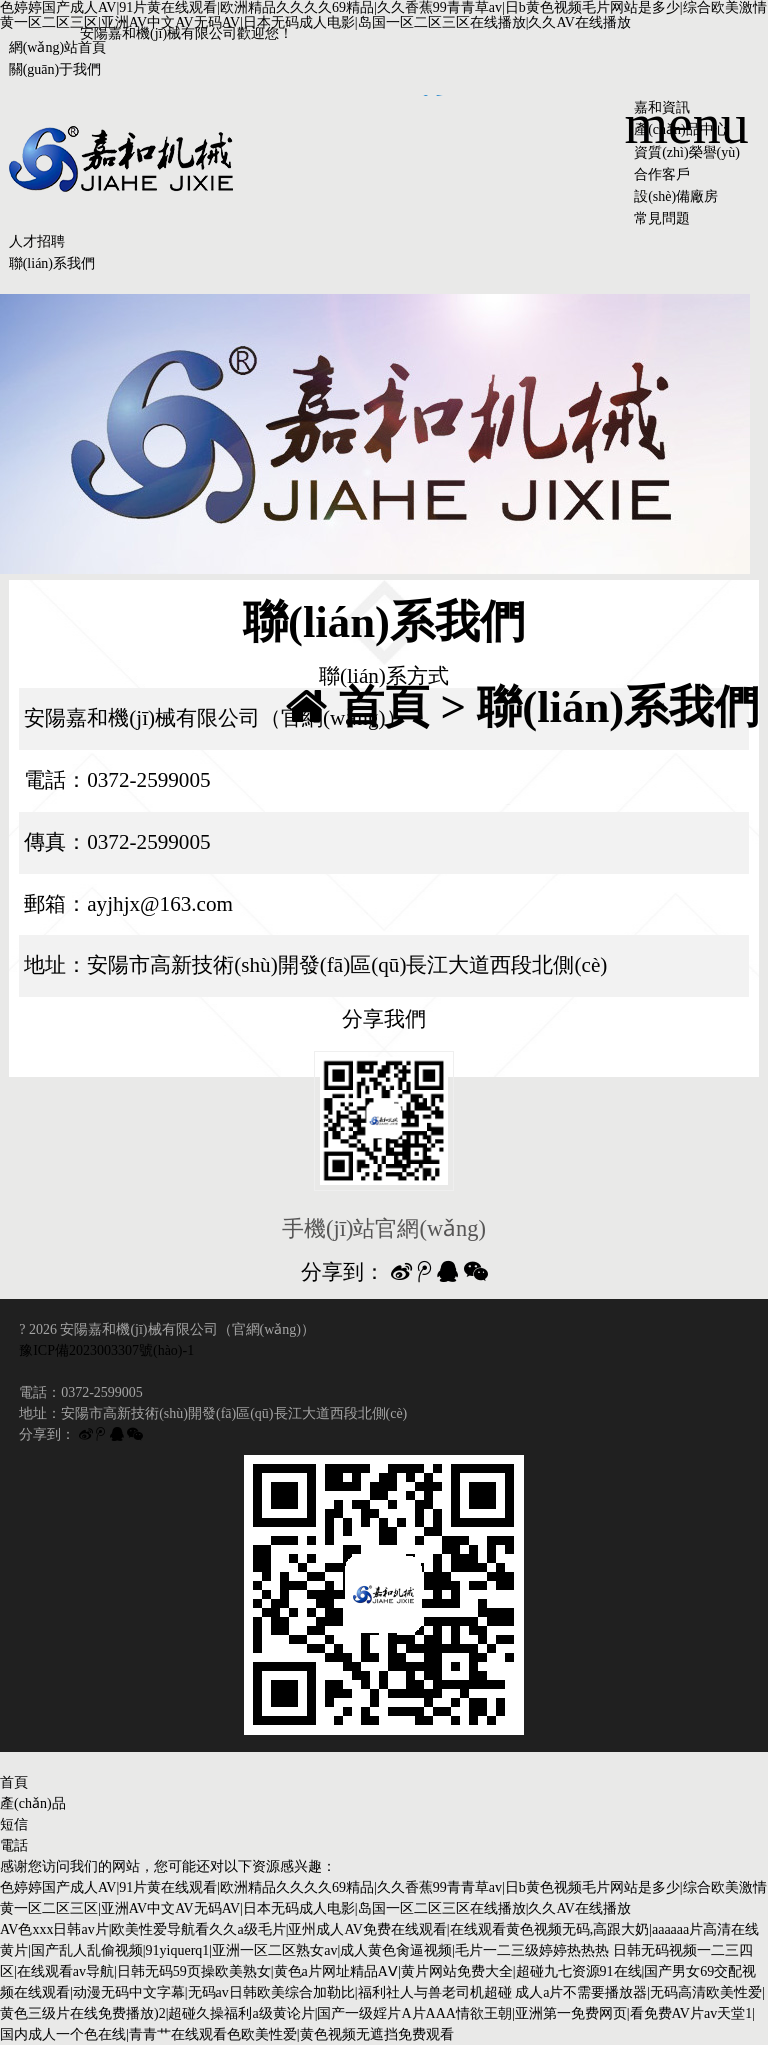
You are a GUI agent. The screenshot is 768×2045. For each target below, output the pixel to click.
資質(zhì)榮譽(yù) (687, 152)
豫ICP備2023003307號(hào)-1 (106, 1350)
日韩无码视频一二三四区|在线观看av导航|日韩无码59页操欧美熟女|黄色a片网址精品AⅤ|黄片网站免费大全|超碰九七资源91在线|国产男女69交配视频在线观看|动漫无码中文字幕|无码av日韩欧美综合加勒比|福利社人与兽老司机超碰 (378, 1971)
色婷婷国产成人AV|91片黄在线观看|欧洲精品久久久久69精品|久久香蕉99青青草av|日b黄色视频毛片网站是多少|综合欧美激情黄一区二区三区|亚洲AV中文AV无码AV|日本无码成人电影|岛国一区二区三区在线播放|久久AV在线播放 (383, 15)
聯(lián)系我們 (52, 263)
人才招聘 (37, 241)
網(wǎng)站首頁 (57, 47)
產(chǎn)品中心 (681, 129)
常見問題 (662, 218)
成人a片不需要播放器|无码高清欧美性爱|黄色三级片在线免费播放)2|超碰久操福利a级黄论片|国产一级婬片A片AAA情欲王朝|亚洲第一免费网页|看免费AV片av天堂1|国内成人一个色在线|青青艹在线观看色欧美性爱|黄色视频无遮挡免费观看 (382, 2013)
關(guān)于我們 (55, 69)
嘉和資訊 (662, 107)
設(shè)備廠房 (676, 196)
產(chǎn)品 (33, 1803)
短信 (14, 1824)
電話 (14, 1845)
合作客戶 (662, 174)
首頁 (384, 707)
